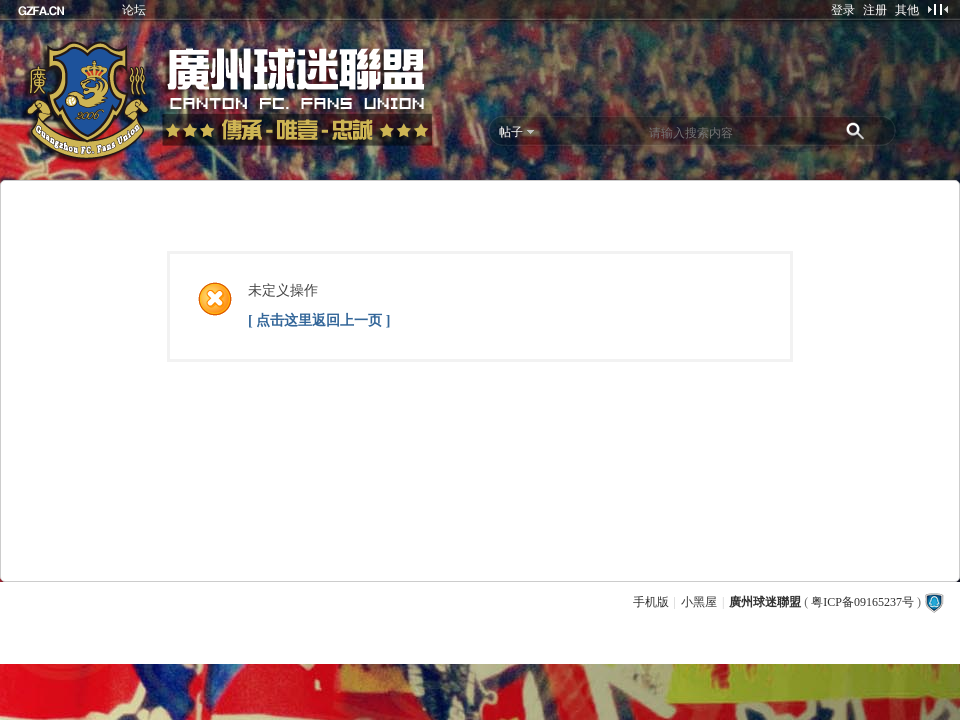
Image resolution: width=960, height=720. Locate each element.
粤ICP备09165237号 (862, 602)
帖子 (511, 132)
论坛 (134, 10)
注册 (875, 10)
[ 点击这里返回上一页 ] (319, 320)
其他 (907, 10)
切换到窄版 (937, 9)
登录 (843, 10)
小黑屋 (699, 602)
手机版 (651, 602)
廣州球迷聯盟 (765, 602)
